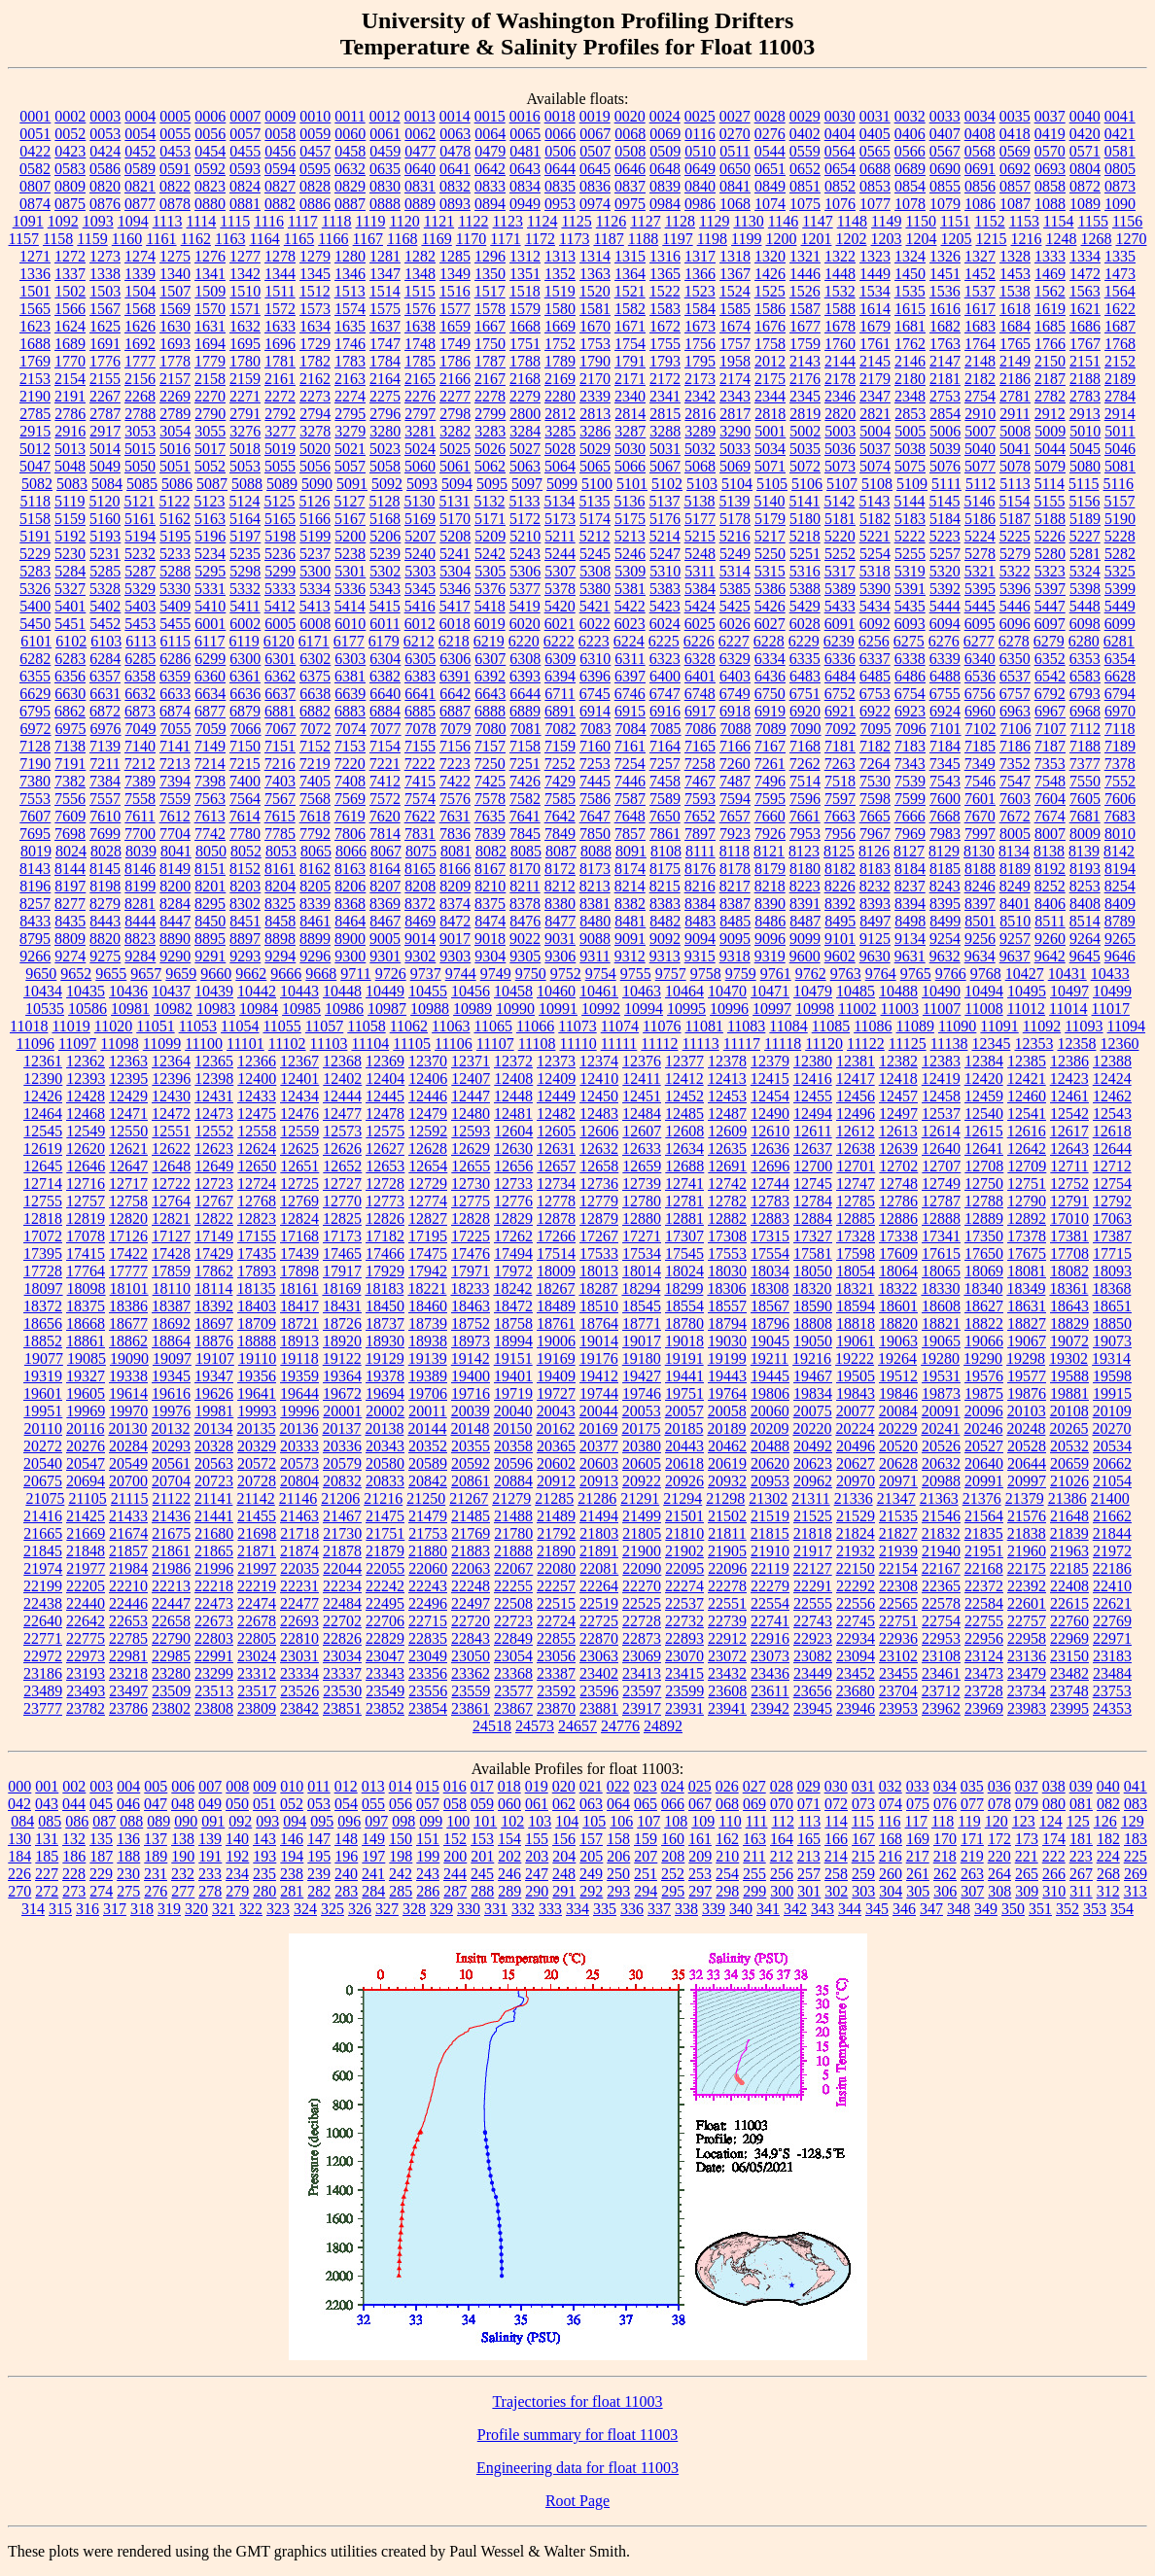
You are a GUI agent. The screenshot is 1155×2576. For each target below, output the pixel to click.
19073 (1112, 1341)
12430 (171, 1096)
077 (972, 1803)
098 (403, 1821)
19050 (812, 1341)
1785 (420, 361)
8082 (491, 851)
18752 (470, 1323)
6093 (910, 623)
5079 (1050, 466)
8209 (455, 886)
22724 (556, 1621)
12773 (385, 1201)
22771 (42, 1638)
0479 (490, 151)
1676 (770, 326)
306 (945, 1891)
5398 (1085, 588)
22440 (85, 1603)
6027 (770, 623)
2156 (140, 378)
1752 (560, 343)
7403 (280, 781)
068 (727, 1803)
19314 (1111, 1358)
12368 (342, 1061)
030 (836, 1786)
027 (754, 1786)
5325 (1120, 571)
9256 (980, 938)
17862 (213, 1271)
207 (645, 1856)
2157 (175, 378)
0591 (175, 168)
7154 (385, 746)
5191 (35, 536)
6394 (560, 676)
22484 (342, 1603)
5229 (35, 553)
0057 (245, 133)
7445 (595, 781)
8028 (106, 851)
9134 (910, 938)
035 (972, 1786)
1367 (735, 273)
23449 (812, 1673)
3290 (735, 431)
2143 (805, 361)
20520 (898, 1446)
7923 (735, 833)
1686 (1085, 326)
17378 (1026, 1236)
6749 (735, 693)
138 (182, 1838)
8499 (945, 921)
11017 (1111, 1008)
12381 (855, 1061)
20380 (641, 1446)
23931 (684, 1708)
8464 (350, 921)
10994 (643, 1008)
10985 (301, 1008)
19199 (727, 1358)
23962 (941, 1708)
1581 (595, 308)
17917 (342, 1271)
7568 (315, 798)
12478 (385, 1113)
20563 (213, 1463)
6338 (910, 658)
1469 (1050, 273)
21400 (1110, 1498)
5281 (1085, 553)
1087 (1015, 203)
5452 (105, 623)
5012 (35, 448)
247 (536, 1873)
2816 (700, 413)
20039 (470, 1411)
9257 (1015, 938)
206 (618, 1856)
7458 (665, 781)
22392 (1026, 1586)
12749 (941, 1183)
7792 (315, 833)
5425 (735, 606)
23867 (513, 1708)
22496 (427, 1603)
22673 (213, 1621)
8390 (770, 903)
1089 (1085, 203)
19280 (940, 1358)
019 (536, 1786)
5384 (700, 588)
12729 (427, 1183)
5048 (70, 466)
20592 (470, 1463)
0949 (525, 203)
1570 (210, 308)
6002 (245, 623)
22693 (299, 1621)
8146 (140, 868)
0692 (1015, 168)
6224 (629, 641)
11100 (204, 1043)
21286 (597, 1498)
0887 (350, 203)
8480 (595, 921)
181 (1081, 1838)
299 (754, 1891)
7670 (980, 816)
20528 (1026, 1446)
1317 (700, 256)
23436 (770, 1673)
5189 (1085, 518)
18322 (897, 1288)
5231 (105, 553)
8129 (944, 851)
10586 (87, 1008)
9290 (175, 956)
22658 (171, 1621)
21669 (85, 1533)
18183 (384, 1288)
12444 (342, 1096)
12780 (641, 1201)
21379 (1024, 1498)
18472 (513, 1306)
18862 (128, 1341)
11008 (983, 1008)
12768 (256, 1201)
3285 (560, 431)
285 (400, 1891)
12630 (513, 1148)
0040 (1085, 116)
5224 (980, 536)
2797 (420, 413)
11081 (704, 1026)
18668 (85, 1323)
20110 (43, 1428)
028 (781, 1786)
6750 (770, 693)
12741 (684, 1183)
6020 (525, 623)
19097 (172, 1358)
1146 (783, 221)
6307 (490, 658)
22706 (385, 1621)
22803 (213, 1638)
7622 (420, 816)
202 (509, 1856)
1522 (665, 291)
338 (686, 1908)
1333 (1050, 256)
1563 (1085, 291)
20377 (598, 1446)
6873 (140, 711)
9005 (385, 938)
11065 (492, 1026)
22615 (1069, 1603)
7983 (945, 833)
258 (836, 1873)
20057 (684, 1411)
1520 (595, 291)
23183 (1112, 1656)
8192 (1050, 868)
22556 (855, 1603)
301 (809, 1891)
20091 (941, 1411)
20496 (855, 1446)
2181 (945, 378)
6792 (1050, 693)
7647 (595, 816)
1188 (643, 238)
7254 (630, 763)
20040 (513, 1411)
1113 (168, 221)
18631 (1026, 1306)
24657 (577, 1726)
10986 (344, 1008)
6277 (979, 641)
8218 (770, 886)
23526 (299, 1691)
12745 (812, 1183)
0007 (245, 116)
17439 (299, 1253)
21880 (427, 1551)
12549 (85, 1131)
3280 (385, 431)
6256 (874, 641)
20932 (727, 1481)
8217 (735, 886)
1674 (735, 326)
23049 (427, 1656)
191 (210, 1856)
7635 (490, 816)
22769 (1112, 1621)
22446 (128, 1603)
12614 (941, 1131)
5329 (140, 588)
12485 (684, 1113)
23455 (898, 1673)
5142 (839, 501)
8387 (735, 903)
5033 (735, 448)
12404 (385, 1078)
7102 (981, 728)
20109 (1112, 1411)
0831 (420, 186)
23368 (513, 1673)
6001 (210, 623)
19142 (470, 1358)
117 (916, 1821)
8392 (840, 903)
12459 (983, 1096)
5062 (490, 466)
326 (359, 1908)
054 (346, 1803)
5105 (772, 483)
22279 (770, 1586)
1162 (196, 238)
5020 (315, 448)
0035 (1015, 116)
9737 (425, 973)
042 (19, 1803)
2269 (175, 396)
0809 (70, 186)
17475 (427, 1253)
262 (945, 1873)
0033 (945, 116)
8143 (35, 868)
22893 (684, 1638)
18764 (598, 1323)
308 (999, 1891)
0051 (35, 133)
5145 (944, 501)
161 (700, 1838)
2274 (350, 396)
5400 (35, 606)
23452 (855, 1673)
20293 (171, 1446)
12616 (1026, 1131)
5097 (526, 483)
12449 (556, 1096)
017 (482, 1786)
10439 (213, 991)
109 (703, 1821)
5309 (630, 571)
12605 (556, 1131)
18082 (1069, 1271)
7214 (210, 763)
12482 (556, 1113)
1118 (337, 221)
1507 (175, 291)
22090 (641, 1568)
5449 (1120, 606)
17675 (1026, 1253)
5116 (1118, 483)
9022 (525, 938)
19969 (85, 1411)
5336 (350, 588)
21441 (213, 1516)
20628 (898, 1463)
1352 (560, 273)
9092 (665, 938)
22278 (727, 1586)
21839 (1069, 1533)
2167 (490, 378)
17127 (171, 1236)
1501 (35, 291)
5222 (910, 536)
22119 (769, 1568)
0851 (805, 186)
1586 (770, 308)
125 (1078, 1821)
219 (972, 1856)
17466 (385, 1253)
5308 (595, 571)
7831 (420, 833)
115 (863, 1821)
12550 (128, 1131)
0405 (875, 133)
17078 (85, 1236)
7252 (560, 763)
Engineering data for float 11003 (577, 2467)
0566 (910, 151)
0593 (245, 168)
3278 (315, 431)
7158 (525, 746)
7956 (840, 833)
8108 (666, 851)
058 (455, 1803)
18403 (256, 1306)
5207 (420, 536)
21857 (128, 1551)
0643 (525, 168)
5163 (210, 518)
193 (264, 1856)
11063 (451, 1026)
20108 (1069, 1411)
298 (727, 1891)
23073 (770, 1656)
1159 (92, 238)
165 (809, 1838)
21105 (87, 1498)
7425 (490, 781)
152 (455, 1838)
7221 (385, 763)
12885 (855, 1218)
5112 (980, 483)
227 (46, 1873)
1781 (280, 361)
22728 (641, 1621)
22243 (427, 1586)
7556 (70, 798)
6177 (349, 641)
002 (74, 1786)
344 (849, 1908)
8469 (420, 921)
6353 (1085, 658)
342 (795, 1908)
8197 (70, 886)
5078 (1015, 466)
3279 (350, 431)
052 (291, 1803)
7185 (980, 746)
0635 (385, 168)
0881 (245, 203)
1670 (595, 326)
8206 (350, 886)
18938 (427, 1341)
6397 (630, 676)
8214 (630, 886)
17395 (42, 1253)
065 (645, 1803)
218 (945, 1856)
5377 (525, 588)
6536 (980, 676)
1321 (805, 256)
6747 (665, 693)
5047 (35, 466)
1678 (840, 326)
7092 (841, 728)
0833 (490, 186)
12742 (727, 1183)
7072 (316, 728)
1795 (700, 361)
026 (727, 1786)
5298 (245, 571)
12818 (42, 1218)
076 (945, 1803)
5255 (910, 553)
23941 (727, 1708)
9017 (455, 938)
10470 (727, 991)
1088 (1050, 203)
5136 (629, 501)
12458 (941, 1096)
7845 (525, 833)
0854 (910, 186)
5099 (562, 483)
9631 (910, 956)
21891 (598, 1551)
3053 (140, 431)
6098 (1085, 623)
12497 (898, 1113)
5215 (700, 536)
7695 (35, 833)
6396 (595, 676)
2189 (1120, 378)
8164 (385, 868)
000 (19, 1786)
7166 (735, 746)
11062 (409, 1026)
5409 (175, 606)
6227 (734, 641)
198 (400, 1856)
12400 (256, 1078)
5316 (805, 571)
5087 (212, 483)
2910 (980, 413)
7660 (770, 816)
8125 (839, 851)
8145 (105, 868)
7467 (700, 781)
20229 (897, 1428)
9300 (350, 956)
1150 (920, 221)
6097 (1050, 623)
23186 (42, 1673)
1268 (1095, 238)
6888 (490, 711)
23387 (556, 1673)
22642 (85, 1621)
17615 (941, 1253)
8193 (1085, 868)
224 (1108, 1856)
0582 (35, 168)
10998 (814, 1008)
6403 (735, 676)
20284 (128, 1446)
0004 (140, 116)
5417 (455, 606)
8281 (140, 903)
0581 (1120, 151)
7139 (105, 746)
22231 (299, 1586)
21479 (427, 1516)
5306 (525, 571)
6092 (875, 623)
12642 (1026, 1148)
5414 (350, 606)
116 (889, 1821)
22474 (256, 1603)
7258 (700, 763)
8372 (420, 903)
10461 (598, 991)
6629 (35, 693)
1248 (1060, 238)
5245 (595, 553)
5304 (455, 571)
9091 (630, 938)
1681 (910, 326)
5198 (280, 536)
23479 (1026, 1673)
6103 (106, 641)
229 (101, 1873)
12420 (983, 1078)
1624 (70, 326)
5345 (420, 588)
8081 (456, 851)
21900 (641, 1551)
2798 (455, 413)
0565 (875, 151)
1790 (595, 361)
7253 (595, 763)
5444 (945, 606)
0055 (175, 133)
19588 (1069, 1376)
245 (482, 1873)
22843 (470, 1638)
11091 (999, 1026)
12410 (598, 1078)
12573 (342, 1131)
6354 (1120, 658)
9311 (594, 956)
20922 (641, 1481)
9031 (560, 938)
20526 (941, 1446)
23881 (598, 1708)
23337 (342, 1673)
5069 (735, 466)
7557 (105, 798)
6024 (665, 623)
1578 (490, 308)
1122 (473, 221)
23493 (85, 1691)
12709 (1026, 1166)
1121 (439, 221)
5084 (106, 483)
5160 (105, 518)
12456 (855, 1096)
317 (114, 1908)
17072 (42, 1236)
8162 (315, 868)
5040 (980, 448)
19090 (129, 1358)
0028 (770, 116)
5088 (246, 483)
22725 (598, 1621)
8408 (1085, 903)
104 (566, 1821)
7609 (70, 816)
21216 (383, 1498)
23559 (470, 1691)
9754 (600, 973)
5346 (455, 588)
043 (46, 1803)
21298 (725, 1498)
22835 (427, 1638)
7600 (945, 798)
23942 (770, 1708)
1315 (630, 256)
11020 (113, 1026)
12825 (342, 1218)
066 (672, 1803)
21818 (812, 1533)
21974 (42, 1568)
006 (182, 1786)
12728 (385, 1183)
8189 (1015, 868)
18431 (342, 1306)
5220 (840, 536)
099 (430, 1821)
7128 (35, 746)
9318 (735, 956)
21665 (42, 1533)
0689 (910, 168)
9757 (670, 973)
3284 (525, 431)
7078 (421, 728)
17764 (85, 1271)
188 (128, 1856)
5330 (175, 588)
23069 (641, 1656)
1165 (299, 238)
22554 (770, 1603)
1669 (560, 326)
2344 (770, 396)
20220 (811, 1428)
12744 (770, 1183)
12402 (342, 1078)
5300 (315, 571)
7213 (175, 763)
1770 (70, 361)
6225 (664, 641)
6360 (210, 676)
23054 (513, 1656)
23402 (598, 1673)
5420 (560, 606)
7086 (701, 728)
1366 (700, 273)
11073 (577, 1026)
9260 (1050, 938)
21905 (727, 1551)
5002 (805, 431)
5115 (1083, 483)
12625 (299, 1148)
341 (768, 1908)
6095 (980, 623)
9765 (915, 973)
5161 (140, 518)
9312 (630, 956)
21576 (1026, 1516)
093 (267, 1821)
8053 (281, 851)
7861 (665, 833)
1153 (1024, 221)
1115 (235, 221)
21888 (513, 1551)
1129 (714, 221)
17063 (1112, 1218)
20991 (983, 1481)
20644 (1026, 1463)
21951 (983, 1551)
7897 (700, 833)
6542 (1050, 676)
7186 (1015, 746)
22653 (128, 1621)
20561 (171, 1463)
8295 (210, 903)
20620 (770, 1463)
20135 (255, 1428)
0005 (175, 116)
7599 (910, 798)
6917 (700, 711)
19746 (641, 1393)
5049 (105, 466)
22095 (684, 1568)
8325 (280, 903)
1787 (490, 361)
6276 (944, 641)
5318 (875, 571)
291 (564, 1891)
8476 (525, 921)
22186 (1112, 1568)
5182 (875, 518)
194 (291, 1856)
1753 (595, 343)
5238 (350, 553)
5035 (805, 448)
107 (648, 1821)
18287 (597, 1288)
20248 (1025, 1428)
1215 (990, 238)
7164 (665, 746)
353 (1094, 1908)
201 (482, 1856)
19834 (812, 1393)
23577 (513, 1691)
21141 (213, 1498)
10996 (729, 1008)
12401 (299, 1078)
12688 (684, 1166)
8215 (665, 886)
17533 (598, 1253)
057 (427, 1803)
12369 (385, 1061)
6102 (71, 641)
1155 (1093, 221)
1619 (1050, 308)
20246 (982, 1428)
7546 (980, 781)
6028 (805, 623)
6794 (1120, 693)
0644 (560, 168)
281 (291, 1891)
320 (196, 1908)
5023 (385, 448)
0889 (420, 203)
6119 (243, 641)
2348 (910, 396)
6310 (595, 658)
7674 (1050, 816)
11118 (782, 1043)
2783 (1085, 396)
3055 (210, 431)
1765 (1015, 343)
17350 (983, 1236)
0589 (140, 168)
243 (427, 1873)
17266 (556, 1236)
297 (700, 1891)
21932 (855, 1551)
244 (455, 1873)
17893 (256, 1271)
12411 (641, 1078)
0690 (945, 168)
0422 (35, 151)
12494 (812, 1113)
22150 (855, 1568)
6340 (980, 658)
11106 (453, 1043)
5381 (630, 588)
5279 (1015, 553)
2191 (70, 396)
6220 (524, 641)
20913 (598, 1481)
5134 (559, 501)
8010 (1120, 833)
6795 (35, 711)
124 (1051, 1821)
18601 (898, 1306)
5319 (910, 571)
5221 (875, 536)
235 (264, 1873)
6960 (980, 711)
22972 (42, 1656)
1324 (910, 256)
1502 (70, 291)
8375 (490, 903)
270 (19, 1891)
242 (400, 1873)
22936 (898, 1638)
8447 (175, 921)
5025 (455, 448)
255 (754, 1873)
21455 (256, 1516)
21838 (1026, 1533)
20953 (770, 1481)
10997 (771, 1008)
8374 (455, 903)
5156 (1084, 501)
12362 (85, 1061)
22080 (556, 1568)
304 (890, 1891)
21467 (342, 1516)
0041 (1120, 116)
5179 (770, 518)
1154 (1058, 221)
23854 (427, 1708)
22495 (385, 1603)
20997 (1026, 1481)
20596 (513, 1463)
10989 (472, 1008)
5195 (175, 536)
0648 (665, 168)
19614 (128, 1393)
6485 (875, 676)
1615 (910, 308)
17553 (727, 1253)
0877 (140, 203)
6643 (490, 693)
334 (577, 1908)
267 (1081, 1873)
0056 (210, 133)
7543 (945, 781)
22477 (299, 1603)
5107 (842, 483)
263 (972, 1873)
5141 (804, 501)
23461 (941, 1673)
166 (836, 1838)
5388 (805, 588)
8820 (105, 938)
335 (604, 1908)
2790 (210, 413)
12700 (812, 1166)
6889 (525, 711)
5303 (420, 571)
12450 (598, 1096)
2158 (210, 378)
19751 (684, 1393)
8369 (385, 903)
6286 (175, 658)
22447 (171, 1603)
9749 (495, 973)
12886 (898, 1218)
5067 (665, 466)
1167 (368, 238)
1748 (420, 343)
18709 (256, 1323)
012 (346, 1786)
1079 (945, 203)
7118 (1119, 728)
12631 (556, 1148)
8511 (1049, 921)
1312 (525, 256)
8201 (210, 886)
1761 (875, 343)
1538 (1015, 291)
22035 (299, 1568)
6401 (700, 676)
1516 (455, 291)
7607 (35, 816)
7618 (315, 816)
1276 (210, 256)
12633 (641, 1148)
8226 (840, 886)
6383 (420, 676)
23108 (941, 1656)
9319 (770, 956)
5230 (70, 553)
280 (264, 1891)
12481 (513, 1113)
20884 (513, 1481)
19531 (941, 1376)
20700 (128, 1481)
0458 (350, 151)
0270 (735, 133)
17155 (256, 1236)
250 (618, 1873)
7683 (1120, 816)
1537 (980, 291)
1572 (280, 308)
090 (185, 1821)
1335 (1120, 256)
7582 (525, 798)
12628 (427, 1148)
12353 (1033, 1043)
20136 (298, 1428)
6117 (209, 641)
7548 (1050, 781)
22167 (941, 1568)
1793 (665, 361)
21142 (255, 1498)
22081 (598, 1568)
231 (155, 1873)
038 (1054, 1786)
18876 (213, 1341)
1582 (630, 308)
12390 (42, 1078)
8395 (945, 903)
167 (863, 1838)
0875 (70, 203)
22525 (641, 1603)
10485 (855, 991)
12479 (427, 1113)
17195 (427, 1236)
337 (659, 1908)
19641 (256, 1393)
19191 (684, 1358)
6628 (1120, 676)
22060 (427, 1568)
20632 (941, 1463)
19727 (556, 1393)
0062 (420, 133)
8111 (700, 851)
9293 (245, 956)
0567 (945, 151)
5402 (105, 606)
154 (509, 1838)
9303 (455, 956)
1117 (303, 221)
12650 (256, 1166)
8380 (560, 903)
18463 (470, 1306)
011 (318, 1786)
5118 (35, 501)
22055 (385, 1568)
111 (757, 1821)
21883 (470, 1551)
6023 (630, 623)
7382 (70, 781)
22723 (513, 1621)
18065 (941, 1271)
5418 (490, 606)
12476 (299, 1113)
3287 (630, 431)
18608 (941, 1306)
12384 (983, 1061)
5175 (630, 518)
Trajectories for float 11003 (577, 2401)
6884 (385, 711)
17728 (42, 1271)
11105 (412, 1043)
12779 (598, 1201)
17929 (385, 1271)
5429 (805, 606)
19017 (641, 1341)
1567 (105, 308)
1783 (350, 361)
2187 (1050, 378)
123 (1023, 1821)
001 (46, 1786)
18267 (555, 1288)
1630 (175, 326)
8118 (734, 851)
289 (509, 1891)
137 (155, 1838)
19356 (256, 1376)
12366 (256, 1061)
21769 (470, 1533)
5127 (349, 501)
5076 (945, 466)
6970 (1120, 711)
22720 (470, 1621)
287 (455, 1891)
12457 (898, 1096)
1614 (875, 308)
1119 (371, 221)
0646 (630, 168)
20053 (641, 1411)
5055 (280, 466)
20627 (855, 1463)
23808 (213, 1708)
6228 (769, 641)
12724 (256, 1183)
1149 (886, 221)
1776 (105, 361)
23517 (256, 1691)
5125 (279, 501)
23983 (1026, 1708)
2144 (840, 361)
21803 (598, 1533)
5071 (770, 466)
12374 (598, 1061)
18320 (811, 1288)
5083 (72, 483)
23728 (983, 1691)
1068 (735, 203)
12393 (85, 1078)
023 (645, 1786)
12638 (855, 1148)
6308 (525, 658)
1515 (420, 291)
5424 (700, 606)
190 (182, 1856)
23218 (128, 1673)
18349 (1025, 1288)
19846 (898, 1393)
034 (945, 1786)
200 (455, 1856)
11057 (324, 1026)
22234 (342, 1586)
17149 (213, 1236)
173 (1026, 1838)
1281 (385, 256)
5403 (140, 606)
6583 (1085, 676)
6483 (805, 676)
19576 (983, 1376)
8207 (385, 886)
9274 (70, 956)
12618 (1112, 1131)
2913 (1085, 413)
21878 (342, 1551)
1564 (1120, 291)
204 (564, 1856)
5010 (1085, 431)
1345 (315, 273)
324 (305, 1908)
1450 (910, 273)
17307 (684, 1236)
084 (22, 1821)
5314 (735, 571)
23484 (1112, 1673)
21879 (385, 1551)
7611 (139, 816)
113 (809, 1821)
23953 (898, 1708)
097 (376, 1821)
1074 (770, 203)
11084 (788, 1026)
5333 (280, 588)
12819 (85, 1218)
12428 (85, 1096)
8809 (70, 938)
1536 (945, 291)
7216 (280, 763)
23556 (427, 1691)
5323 (1050, 571)
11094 (1126, 1026)
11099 (162, 1043)
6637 (280, 693)
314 (33, 1908)
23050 (470, 1656)
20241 (940, 1428)
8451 (245, 921)
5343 (385, 588)
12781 (684, 1201)
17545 (684, 1253)
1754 (630, 343)
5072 (805, 466)
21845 (42, 1551)
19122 (342, 1358)
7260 (735, 763)
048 (182, 1803)
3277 (280, 431)
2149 (1015, 361)
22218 (213, 1586)
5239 (385, 553)
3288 (665, 431)
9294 (280, 956)
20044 (598, 1411)
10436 (128, 991)
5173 (560, 518)
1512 (315, 291)
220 (999, 1856)
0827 (280, 186)
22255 (513, 1586)
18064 (898, 1271)
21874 (299, 1551)
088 (131, 1821)
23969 (983, 1708)
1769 (35, 361)
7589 (665, 798)
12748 (898, 1183)
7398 (210, 781)
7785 (280, 833)
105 (594, 1821)
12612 (855, 1131)
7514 (805, 781)
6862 (70, 711)
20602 (556, 1463)
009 (264, 1786)
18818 (855, 1323)
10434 (42, 991)
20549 (128, 1463)
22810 (299, 1638)
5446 (1015, 606)
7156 (455, 746)
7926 (770, 833)
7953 (805, 833)
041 (1135, 1786)
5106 (806, 483)
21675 (171, 1533)
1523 (700, 291)
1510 (245, 291)
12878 (556, 1218)
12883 (770, 1218)
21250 (425, 1498)
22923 (812, 1638)
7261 (770, 763)
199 (427, 1856)
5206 (385, 536)
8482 (665, 921)
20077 (855, 1411)
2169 (560, 378)
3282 (455, 431)
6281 (1119, 641)
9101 (840, 938)
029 (809, 1786)
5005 (910, 431)
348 (958, 1908)
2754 (980, 396)
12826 (385, 1218)
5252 (840, 553)
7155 (420, 746)
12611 (812, 1131)
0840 (700, 186)
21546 (941, 1516)
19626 (213, 1393)
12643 (1069, 1148)
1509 (210, 291)
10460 (556, 991)
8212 (560, 886)
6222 (559, 641)
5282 (1120, 553)
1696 (280, 343)
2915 (35, 431)
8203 (245, 886)
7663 (840, 816)
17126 (128, 1236)
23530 (342, 1691)
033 (917, 1786)
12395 (128, 1078)
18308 (769, 1288)
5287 (140, 571)
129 (1132, 1821)
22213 (171, 1586)
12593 (470, 1131)
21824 (855, 1533)
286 (427, 1891)
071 (809, 1803)
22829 (385, 1638)
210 (727, 1856)
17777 (128, 1271)
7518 (840, 781)
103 (539, 1821)
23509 (171, 1691)
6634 (210, 693)
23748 (1069, 1691)
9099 (805, 938)
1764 (980, 343)
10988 (429, 1008)
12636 (770, 1148)
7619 (350, 816)
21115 (130, 1498)
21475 (385, 1516)
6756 (980, 693)
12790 (1026, 1201)
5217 (770, 536)
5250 (770, 553)
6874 (175, 711)
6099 (1120, 623)
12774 (427, 1201)
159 (645, 1838)
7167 (770, 746)
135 (101, 1838)
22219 (256, 1586)
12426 (42, 1096)
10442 (256, 991)
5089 (282, 483)
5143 (874, 501)
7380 (35, 781)
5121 (139, 501)
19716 (470, 1393)
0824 (245, 186)
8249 (1015, 886)
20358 (513, 1446)
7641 (525, 816)
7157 (490, 746)
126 (1105, 1821)
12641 (983, 1148)
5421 (595, 606)
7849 (560, 833)
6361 (245, 676)
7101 (946, 728)
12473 (213, 1113)
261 (917, 1873)
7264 (875, 763)
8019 (36, 851)
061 (536, 1803)
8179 (770, 868)
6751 (805, 693)
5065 (595, 466)
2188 (1085, 378)
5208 (455, 536)
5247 (665, 553)
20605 (641, 1463)
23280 (171, 1673)
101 (485, 1821)
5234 (210, 553)
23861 (470, 1708)
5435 (910, 606)
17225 (470, 1236)
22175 (1026, 1568)
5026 (490, 448)
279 (237, 1891)
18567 (770, 1306)
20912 (556, 1481)
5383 (665, 588)
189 (155, 1856)
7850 (595, 833)
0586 (105, 168)
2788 (140, 413)
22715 (427, 1621)
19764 (727, 1393)
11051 (155, 1026)
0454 (210, 151)
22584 (983, 1603)
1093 (98, 221)
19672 (342, 1393)
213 (809, 1856)
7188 (1085, 746)
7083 (596, 728)
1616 (945, 308)
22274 (684, 1586)
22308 (898, 1586)
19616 (171, 1393)
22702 (342, 1621)
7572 (385, 798)
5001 (770, 431)
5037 (875, 448)
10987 (387, 1008)
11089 (915, 1026)
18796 (770, 1323)
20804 (299, 1481)
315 (60, 1908)
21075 (44, 1498)
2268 (140, 396)
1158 (58, 238)
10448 (342, 991)
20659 (1069, 1463)
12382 (898, 1061)
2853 (910, 413)
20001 (342, 1411)
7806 (350, 833)
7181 (840, 746)
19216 (811, 1358)
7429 (560, 781)
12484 (641, 1113)
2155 (105, 378)
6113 (140, 641)
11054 (240, 1026)
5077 (980, 466)
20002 (385, 1411)
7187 (1050, 746)
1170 (471, 238)
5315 (770, 571)
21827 (898, 1533)
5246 (630, 553)
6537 (1015, 676)
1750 (490, 343)
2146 (910, 361)
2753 (945, 396)
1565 (35, 308)
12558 (256, 1131)
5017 (210, 448)
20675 (42, 1481)
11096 (35, 1043)
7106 (1016, 728)
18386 (128, 1306)
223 (1081, 1856)
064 (618, 1803)
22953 (941, 1638)
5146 (979, 501)
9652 (75, 973)
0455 (245, 151)
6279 (1049, 641)
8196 (35, 886)
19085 (86, 1358)
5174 (595, 518)
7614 (245, 816)
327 (387, 1908)
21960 (1026, 1551)
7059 (211, 728)
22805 (256, 1638)
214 (836, 1856)
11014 (1068, 1008)
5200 (350, 536)
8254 (1120, 886)
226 (19, 1873)
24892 (663, 1726)
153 (482, 1838)
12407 (470, 1078)
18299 (683, 1288)
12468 (85, 1113)
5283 (35, 571)
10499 (1112, 991)
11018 (29, 1026)
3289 (700, 431)
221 (1026, 1856)
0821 (140, 186)
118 (942, 1821)
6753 (875, 693)
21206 (340, 1498)
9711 (355, 973)
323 (278, 1908)
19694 (385, 1393)
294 (645, 1891)
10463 (641, 991)
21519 (770, 1516)
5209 (490, 536)
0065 (525, 133)
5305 (490, 571)
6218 (454, 641)
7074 (351, 728)
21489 (556, 1516)
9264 (1085, 938)
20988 (941, 1481)
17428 (171, 1253)
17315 (770, 1236)
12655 (470, 1166)
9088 (595, 938)
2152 (1120, 361)
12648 (171, 1166)
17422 (128, 1253)
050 (237, 1803)
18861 (85, 1341)
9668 (320, 973)
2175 (770, 378)
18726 (342, 1323)
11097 (77, 1043)
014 (400, 1786)
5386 (770, 588)
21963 (1069, 1551)
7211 (104, 763)
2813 (595, 413)
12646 (85, 1166)
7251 (525, 763)
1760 (840, 343)
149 (373, 1838)
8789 (1120, 921)
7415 (420, 781)
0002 (70, 116)
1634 (315, 326)
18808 (812, 1323)
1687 (1120, 326)
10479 (812, 991)
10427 (1024, 973)
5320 (945, 571)
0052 (70, 133)
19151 (513, 1358)
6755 (945, 693)
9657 (145, 973)
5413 (315, 606)
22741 (770, 1621)
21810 (684, 1533)
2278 (490, 396)
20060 (770, 1411)
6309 (560, 658)
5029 (595, 448)
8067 (386, 851)
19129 (385, 1358)
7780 (245, 833)
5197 (245, 536)
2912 (1050, 413)
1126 (611, 221)
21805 (641, 1533)
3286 (595, 431)
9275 (105, 956)
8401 (1015, 903)
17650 (983, 1253)
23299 (213, 1673)
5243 (525, 553)
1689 (70, 343)
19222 (854, 1358)
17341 (941, 1236)
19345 (171, 1376)
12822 (213, 1218)
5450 (35, 623)
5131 (454, 501)
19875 (983, 1393)
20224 (854, 1428)
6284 (105, 658)
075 (917, 1803)
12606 (598, 1131)
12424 (1112, 1078)
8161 (280, 868)
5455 (175, 623)
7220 (350, 763)
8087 (561, 851)
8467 (385, 921)
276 (155, 1891)
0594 (280, 168)
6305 (420, 658)
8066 (351, 851)
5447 (1050, 606)
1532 (840, 291)
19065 (941, 1341)
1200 (780, 238)
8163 (350, 868)
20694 (85, 1481)
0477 (420, 151)
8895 (210, 938)
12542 (1069, 1113)
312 (1108, 1891)
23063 (598, 1656)
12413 (727, 1078)
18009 (556, 1271)
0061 (385, 133)
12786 (898, 1201)
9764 (880, 973)
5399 (1120, 588)
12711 (1069, 1166)
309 (1026, 1891)
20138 (384, 1428)
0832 (455, 186)
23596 (598, 1691)
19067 (1026, 1341)
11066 (535, 1026)
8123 (804, 851)
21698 (256, 1533)
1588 (840, 308)
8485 (735, 921)
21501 (684, 1516)
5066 (630, 466)
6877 (210, 711)
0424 (105, 151)
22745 (855, 1621)
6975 (71, 728)
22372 (983, 1586)
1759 (805, 343)
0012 (385, 116)
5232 (140, 553)
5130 (419, 501)
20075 (812, 1411)
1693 (175, 343)
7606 (1120, 798)
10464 (684, 991)
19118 (299, 1358)
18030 (727, 1271)
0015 (490, 116)
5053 (245, 466)
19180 (641, 1358)
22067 (513, 1568)
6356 (70, 676)
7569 (350, 798)
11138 (949, 1043)
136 (128, 1838)
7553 (35, 798)
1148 (852, 221)
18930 (385, 1341)
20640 (983, 1463)
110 (729, 1821)
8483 (700, 921)
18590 (812, 1306)
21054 (1112, 1481)
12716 (85, 1183)
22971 (1112, 1638)
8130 (979, 851)
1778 (175, 361)
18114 (213, 1288)
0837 (630, 186)
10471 (770, 991)
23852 (385, 1708)
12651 (299, 1166)
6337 (875, 658)
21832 (941, 1533)
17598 (855, 1253)
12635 (727, 1148)
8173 (595, 868)
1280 (350, 256)
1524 (735, 291)
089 (158, 1821)
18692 (171, 1323)
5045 (1085, 448)
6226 (699, 641)
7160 (595, 746)
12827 (427, 1218)
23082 (812, 1656)
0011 (349, 116)
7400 (245, 781)
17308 (727, 1236)
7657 (735, 816)
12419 (941, 1078)
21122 (172, 1498)
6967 (1050, 711)
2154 (70, 378)
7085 (666, 728)
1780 (245, 361)
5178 (735, 518)
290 (536, 1891)
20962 (812, 1481)
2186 (1015, 378)
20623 (812, 1463)
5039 (945, 448)
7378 (1120, 763)
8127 (909, 851)
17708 (1069, 1253)
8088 (596, 851)
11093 (1083, 1026)
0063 (455, 133)
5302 (385, 571)
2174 (735, 378)
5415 (385, 606)
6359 (175, 676)
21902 (684, 1551)
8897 (245, 938)
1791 (630, 361)
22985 (171, 1656)
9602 (840, 956)
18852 (42, 1341)
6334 (770, 658)
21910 (770, 1551)
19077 (43, 1358)
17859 (171, 1271)
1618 (1015, 308)
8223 (805, 886)
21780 (513, 1533)
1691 (105, 343)
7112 (1085, 728)
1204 (920, 238)
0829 (350, 186)
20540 (42, 1463)
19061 (855, 1341)
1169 (436, 238)
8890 (175, 938)
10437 (171, 991)
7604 (1050, 798)
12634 (684, 1148)
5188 (1050, 518)
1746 (350, 343)
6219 (489, 641)
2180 (910, 378)
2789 (175, 413)
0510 (700, 151)
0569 (1015, 151)
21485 (470, 1516)
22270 (641, 1586)
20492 (812, 1446)
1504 (140, 291)
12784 (812, 1201)
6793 (1085, 693)
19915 (1112, 1393)
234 (237, 1873)
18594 (855, 1306)
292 (591, 1891)
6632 (140, 693)
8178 (735, 868)
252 (672, 1873)
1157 (24, 238)
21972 (1112, 1551)
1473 (1120, 273)
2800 (525, 413)
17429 (213, 1253)
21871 (256, 1551)
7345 (945, 763)
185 (46, 1856)
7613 (210, 816)
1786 (455, 361)
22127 (812, 1568)
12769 (299, 1201)
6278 (1014, 641)
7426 (525, 781)
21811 (727, 1533)
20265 (1068, 1428)
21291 (639, 1498)
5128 (384, 501)
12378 (727, 1061)
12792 (1112, 1201)
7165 (700, 746)
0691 (980, 168)
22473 (213, 1603)
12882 (727, 1218)
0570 (1050, 151)
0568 (980, 151)
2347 (875, 396)
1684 (1015, 326)
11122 (866, 1043)
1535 (910, 291)
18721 (299, 1323)
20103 (1026, 1411)
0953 (560, 203)
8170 (525, 868)
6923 (910, 711)
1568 (140, 308)
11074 (620, 1026)
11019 (70, 1026)
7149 (210, 746)
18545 (641, 1306)
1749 (455, 343)
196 (346, 1856)
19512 (898, 1376)
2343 (735, 396)
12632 (598, 1148)
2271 (245, 396)
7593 (700, 798)
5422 (630, 606)
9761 (775, 973)
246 (509, 1873)
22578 (941, 1603)
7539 (910, 781)
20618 (684, 1463)
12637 (812, 1148)
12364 (171, 1061)
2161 (280, 378)
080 (1054, 1803)
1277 (245, 256)
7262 (805, 763)
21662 (1112, 1516)
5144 (909, 501)
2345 (805, 396)
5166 (315, 518)
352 (1067, 1908)
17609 (898, 1253)
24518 (491, 1726)
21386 (1067, 1498)
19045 (770, 1341)
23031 (299, 1656)
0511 (734, 151)
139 (210, 1838)
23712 (941, 1691)
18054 (855, 1271)
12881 (684, 1218)
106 (621, 1821)
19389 (427, 1376)
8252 (1050, 886)
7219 (315, 763)
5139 (734, 501)
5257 (945, 553)
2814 (630, 413)
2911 (1014, 413)
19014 (598, 1341)
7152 (315, 746)
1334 (1085, 256)
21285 (554, 1498)
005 (155, 1786)
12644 (1112, 1148)
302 (836, 1891)
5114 (1049, 483)
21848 (85, 1551)
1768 (1120, 343)
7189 (1120, 746)
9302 (420, 956)
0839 (665, 186)
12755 (42, 1201)
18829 (1069, 1323)
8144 (70, 868)
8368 (350, 903)
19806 (770, 1393)
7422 (455, 781)
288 (482, 1891)
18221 (426, 1288)
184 (19, 1856)
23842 (299, 1708)
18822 (983, 1323)
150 (400, 1838)
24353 (1112, 1708)
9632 (945, 956)
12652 (342, 1166)
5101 (632, 483)
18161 (298, 1288)
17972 (513, 1271)
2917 (105, 431)
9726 (390, 973)
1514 (385, 291)
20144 (426, 1428)
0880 (210, 203)
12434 (299, 1096)
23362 (470, 1673)
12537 (941, 1113)
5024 (420, 448)
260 (890, 1873)
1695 (245, 343)
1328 (1015, 256)
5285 (105, 571)
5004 (875, 431)
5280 (1050, 553)
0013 (420, 116)
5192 (70, 536)
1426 (770, 273)
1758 (770, 343)
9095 (735, 938)
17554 (770, 1253)
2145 (875, 361)
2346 (840, 396)
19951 (42, 1411)
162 (727, 1838)
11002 (857, 1008)
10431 (1067, 973)
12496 (855, 1113)
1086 (980, 203)
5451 (70, 623)
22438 (42, 1603)
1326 (945, 256)
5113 (1014, 483)
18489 (556, 1306)
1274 (140, 256)
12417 (855, 1078)
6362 (280, 676)
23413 (641, 1673)
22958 (1026, 1638)
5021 (350, 448)
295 (672, 1891)
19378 (385, 1376)
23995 (1069, 1708)
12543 (1112, 1113)
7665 (875, 816)
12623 (213, 1148)
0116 (699, 133)
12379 (770, 1061)
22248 (470, 1586)
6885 (420, 711)
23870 (556, 1708)
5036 (840, 448)
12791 (1069, 1201)
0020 (630, 116)
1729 (315, 343)
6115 (175, 641)
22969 (1069, 1638)
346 (904, 1908)
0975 (630, 203)
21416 (42, 1516)
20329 (256, 1446)
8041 (176, 851)
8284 (175, 903)
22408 (1069, 1586)
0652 (805, 168)
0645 (595, 168)
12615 (983, 1131)
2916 (70, 431)
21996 (213, 1568)
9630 (875, 956)
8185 (945, 868)
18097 (43, 1288)
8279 (105, 903)
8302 (245, 903)
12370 (427, 1061)
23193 (85, 1673)
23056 (556, 1656)
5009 (1050, 431)
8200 (175, 886)
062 (564, 1803)
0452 (140, 151)
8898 (280, 938)
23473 (983, 1673)
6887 (455, 711)
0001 (35, 116)
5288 (175, 571)
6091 (840, 623)
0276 (770, 133)
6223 (594, 641)
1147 (817, 221)
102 (512, 1821)
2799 (490, 413)
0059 (315, 133)
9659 (180, 973)
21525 (812, 1516)
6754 (910, 693)
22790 (171, 1638)
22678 (256, 1621)
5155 (1049, 501)
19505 (855, 1376)
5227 (1085, 536)
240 (346, 1873)
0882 (280, 203)
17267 (598, 1236)
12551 (171, 1131)
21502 (727, 1516)
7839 (490, 833)
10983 (215, 1008)
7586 (595, 798)
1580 (560, 308)
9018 (490, 938)
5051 (175, 466)
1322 (840, 256)
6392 (490, 676)
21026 (1069, 1481)
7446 (630, 781)
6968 (1085, 711)
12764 (171, 1201)
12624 (256, 1148)
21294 (682, 1498)
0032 (910, 116)
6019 (490, 623)
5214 (665, 536)
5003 (840, 431)
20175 (640, 1428)
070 (781, 1803)
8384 (700, 903)
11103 (329, 1043)
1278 (280, 256)
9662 (250, 973)
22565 (898, 1603)
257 (809, 1873)
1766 (1050, 343)
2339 (595, 396)
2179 (875, 378)
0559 (805, 151)
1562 (1050, 291)
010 (291, 1786)
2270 (210, 396)
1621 (1085, 308)
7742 (210, 833)
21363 (939, 1498)
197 (373, 1856)
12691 (727, 1166)
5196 (210, 536)
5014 (105, 448)
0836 (595, 186)
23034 (342, 1656)
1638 (420, 326)
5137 (664, 501)
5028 (560, 448)
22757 (1026, 1621)
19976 (171, 1411)
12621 (128, 1148)
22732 (684, 1621)
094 (294, 1821)
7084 (631, 728)
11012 (1026, 1008)
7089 (771, 728)
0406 (910, 133)
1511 (279, 291)
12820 (128, 1218)
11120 (824, 1043)
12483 (598, 1113)
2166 (455, 378)
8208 (420, 886)
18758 (513, 1323)
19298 (1025, 1358)
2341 (665, 396)
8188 (980, 868)
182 (1108, 1838)
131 (46, 1838)
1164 (264, 238)
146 (291, 1838)
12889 (983, 1218)
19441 (684, 1376)
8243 (945, 886)
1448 (840, 273)
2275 (385, 396)
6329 (735, 658)
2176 (805, 378)
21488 (513, 1516)
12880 (641, 1218)
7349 (980, 763)
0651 (770, 168)
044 (74, 1803)
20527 (983, 1446)
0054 (140, 133)
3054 (175, 431)
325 (332, 1908)
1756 (700, 343)
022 (618, 1786)
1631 (210, 326)
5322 (1015, 571)
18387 (171, 1306)
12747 (855, 1183)
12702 (898, 1166)
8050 (211, 851)
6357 (105, 676)
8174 (630, 868)
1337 (70, 273)
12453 (727, 1096)
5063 (525, 466)
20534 (1112, 1446)
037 (1026, 1786)
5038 (910, 448)
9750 (530, 973)
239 (319, 1873)
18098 (86, 1288)
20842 (427, 1481)
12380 (812, 1061)
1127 (645, 221)
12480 (470, 1113)
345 (877, 1908)
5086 (176, 483)
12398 (213, 1078)
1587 (805, 308)
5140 (769, 501)
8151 (210, 868)
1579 (525, 308)
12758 (128, 1201)
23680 (855, 1691)
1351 (525, 273)
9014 (420, 938)
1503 (105, 291)
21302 (768, 1498)
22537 (684, 1603)
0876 (105, 203)
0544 (770, 151)
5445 (980, 606)
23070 (684, 1656)
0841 (735, 186)
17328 (855, 1236)
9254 (945, 938)
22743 (812, 1621)
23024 (256, 1656)
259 (863, 1873)
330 (468, 1908)
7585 (560, 798)
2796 (385, 413)
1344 (280, 273)
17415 (85, 1253)
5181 (840, 518)
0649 (700, 168)
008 (237, 1786)
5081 (1120, 466)
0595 (315, 168)
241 (373, 1873)
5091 (352, 483)
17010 (1069, 1218)
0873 (1120, 186)
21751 (385, 1533)
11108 (537, 1043)
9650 (40, 973)
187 (101, 1856)
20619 (727, 1463)
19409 (556, 1376)
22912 (727, 1638)
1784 (385, 361)
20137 (341, 1428)
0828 (315, 186)
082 (1108, 1803)
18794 (727, 1323)
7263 (840, 763)
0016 (525, 116)
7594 (735, 798)
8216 (700, 886)
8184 (910, 868)
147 (319, 1838)
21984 (128, 1568)
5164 (245, 518)
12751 (1026, 1183)
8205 (315, 886)
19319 (42, 1376)
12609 (727, 1131)
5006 (945, 431)
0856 (980, 186)
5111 (946, 483)
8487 (805, 921)
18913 (299, 1341)
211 (754, 1856)
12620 (85, 1148)
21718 (299, 1533)
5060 (420, 466)
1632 (245, 326)
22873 (641, 1638)
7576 (455, 798)
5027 (525, 448)
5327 (70, 588)
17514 (556, 1253)
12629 (470, 1148)
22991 (213, 1656)
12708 (983, 1166)
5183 (910, 518)
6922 (875, 711)
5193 (105, 536)
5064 (560, 466)
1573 (315, 308)
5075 (910, 466)
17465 (342, 1253)
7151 (280, 746)
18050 (812, 1271)
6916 (665, 711)
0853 (875, 186)
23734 (1026, 1691)
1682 (945, 326)
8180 (805, 868)
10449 (385, 991)
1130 (748, 221)
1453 (1015, 273)
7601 (980, 798)
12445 (385, 1096)
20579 (342, 1463)
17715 (1112, 1253)
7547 (1015, 781)
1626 (140, 326)
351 (1040, 1908)
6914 (595, 711)
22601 (1026, 1603)
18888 (256, 1341)
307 (972, 1891)
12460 (1026, 1096)
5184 (945, 518)
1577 (455, 308)
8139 (1084, 851)
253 (700, 1873)
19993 (256, 1411)
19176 (598, 1358)
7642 (560, 816)
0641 (455, 168)
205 (591, 1856)
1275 (175, 256)
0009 (280, 116)
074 (890, 1803)
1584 (700, 308)
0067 (595, 133)
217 (917, 1856)
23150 (1069, 1656)
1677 (805, 326)
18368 (1111, 1288)
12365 (213, 1061)
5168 (385, 518)
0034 (980, 116)
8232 (875, 886)
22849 (513, 1638)
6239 (839, 641)
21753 (427, 1533)
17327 (812, 1236)
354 (1122, 1908)
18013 (598, 1271)
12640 (941, 1148)
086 (76, 1821)
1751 (525, 343)
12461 (1069, 1096)
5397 (1050, 588)
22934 (855, 1638)
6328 (700, 658)
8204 (280, 886)
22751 (898, 1621)
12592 (427, 1131)
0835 (560, 186)
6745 (595, 693)
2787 (105, 413)
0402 (805, 133)
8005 (1015, 833)
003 (101, 1786)
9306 (560, 956)
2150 (1050, 361)
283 (346, 1891)
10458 (513, 991)
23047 (385, 1656)
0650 (735, 168)
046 (128, 1803)
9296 (315, 956)
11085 (831, 1026)
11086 (873, 1026)
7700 (140, 833)
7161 (630, 746)
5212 (595, 536)
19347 (213, 1376)
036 (999, 1786)
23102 (898, 1656)
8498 (910, 921)
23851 (342, 1708)
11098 (119, 1043)
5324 (1085, 571)
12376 (641, 1061)
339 (713, 1908)
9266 (35, 956)
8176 (700, 868)
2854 (945, 413)
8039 (141, 851)
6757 (1015, 693)
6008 (315, 623)
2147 (945, 361)
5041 (1015, 448)
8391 (805, 903)
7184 (945, 746)
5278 (980, 553)
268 (1108, 1873)
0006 (210, 116)
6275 (909, 641)
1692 (140, 343)
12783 (770, 1201)
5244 (560, 553)
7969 (910, 833)
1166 (333, 238)
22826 (342, 1638)
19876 (1026, 1393)
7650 (665, 816)
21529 (855, 1516)
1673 (700, 326)
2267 (105, 396)
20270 (1111, 1428)
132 (74, 1838)
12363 (128, 1061)
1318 (735, 256)
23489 (42, 1691)
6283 (70, 658)
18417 (299, 1306)
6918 (735, 711)
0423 (70, 151)
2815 (665, 413)
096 (349, 1821)
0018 (560, 116)
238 (291, 1873)
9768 (985, 973)
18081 (1026, 1271)
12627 (385, 1148)
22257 (556, 1586)
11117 (741, 1043)
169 (917, 1838)
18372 (42, 1306)
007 (210, 1786)
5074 (875, 466)
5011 (1119, 431)
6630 (70, 693)
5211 (559, 536)
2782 (1050, 396)
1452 (980, 273)
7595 (770, 798)
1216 (1025, 238)
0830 (385, 186)
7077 (386, 728)
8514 (1085, 921)
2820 (840, 413)
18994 (513, 1341)
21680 (213, 1533)
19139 (427, 1358)
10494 (983, 991)
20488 (770, 1446)
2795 (350, 413)
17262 (513, 1236)
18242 (512, 1288)
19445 (770, 1376)
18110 (172, 1288)
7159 (560, 746)
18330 (940, 1288)
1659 (455, 326)
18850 (1112, 1323)
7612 (175, 816)
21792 (556, 1533)
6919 (770, 711)
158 (618, 1838)
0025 (700, 116)
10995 (686, 1008)
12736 (598, 1183)
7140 (140, 746)
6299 (210, 658)
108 (675, 1821)
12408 (513, 1078)
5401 (70, 606)
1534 (875, 291)
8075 (421, 851)
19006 (556, 1341)
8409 (1120, 903)
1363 (595, 273)
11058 (366, 1026)
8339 (315, 903)
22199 (42, 1586)
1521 (630, 291)
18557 (727, 1306)
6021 (560, 623)
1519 (560, 291)
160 (672, 1838)
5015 (140, 448)
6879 (245, 711)
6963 (1015, 711)
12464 (42, 1113)
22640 (42, 1621)
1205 (955, 238)
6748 (700, 693)
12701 (855, 1166)
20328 (213, 1446)
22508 (513, 1603)
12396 (171, 1078)
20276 (85, 1446)
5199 (315, 536)
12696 (770, 1166)
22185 (1069, 1568)
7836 (455, 833)
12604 (513, 1131)
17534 (641, 1253)
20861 (470, 1481)
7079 (456, 728)
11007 (942, 1008)
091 (213, 1821)
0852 (840, 186)
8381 (595, 903)
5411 (244, 606)
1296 (490, 256)
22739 (727, 1621)
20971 (898, 1481)
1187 (608, 238)
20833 (385, 1481)
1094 (133, 221)
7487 (735, 781)
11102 (287, 1043)
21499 (641, 1516)
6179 (384, 641)
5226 (1050, 536)
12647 (128, 1166)
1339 (140, 273)
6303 (350, 658)
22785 (128, 1638)
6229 (804, 641)
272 (46, 1891)
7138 (70, 746)
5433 (840, 606)
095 (321, 1821)
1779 (210, 361)
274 (101, 1891)
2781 (1015, 396)
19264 (897, 1358)
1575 (385, 308)
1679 (875, 326)
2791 (245, 413)
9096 (770, 938)
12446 (427, 1096)
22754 (941, 1621)
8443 (105, 921)
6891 (560, 711)
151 (427, 1838)
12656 (513, 1166)
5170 (455, 518)
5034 (770, 448)
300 (781, 1891)
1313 (560, 256)
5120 (104, 501)
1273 (105, 256)
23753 (1112, 1691)
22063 (470, 1568)
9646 (1120, 956)
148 (346, 1838)
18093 (1112, 1271)
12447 (470, 1096)
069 (754, 1803)
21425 (85, 1516)
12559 (299, 1131)
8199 (140, 886)
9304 (490, 956)
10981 (130, 1008)
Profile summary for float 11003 (577, 2434)
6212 (419, 641)
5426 (770, 606)
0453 (175, 151)
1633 (280, 326)
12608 (684, 1131)
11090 (957, 1026)
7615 (280, 816)
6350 (1015, 658)
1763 (945, 343)
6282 (35, 658)
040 (1108, 1786)
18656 (42, 1323)
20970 (855, 1481)
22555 (812, 1603)
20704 (171, 1481)
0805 (1120, 168)
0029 (805, 116)
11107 (495, 1043)
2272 (280, 396)
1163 (230, 238)
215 (863, 1856)
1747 (385, 343)
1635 (350, 326)
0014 (455, 116)
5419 (525, 606)
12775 (470, 1201)
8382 (630, 903)
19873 (941, 1393)
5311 (699, 571)
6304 (385, 658)
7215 (245, 763)
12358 (1076, 1043)
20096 (983, 1411)
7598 (875, 798)
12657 (556, 1166)
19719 (513, 1393)
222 (1054, 1856)
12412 (684, 1078)
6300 (245, 658)
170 (945, 1838)
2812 (560, 413)
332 (523, 1908)
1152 (989, 221)
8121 (769, 851)
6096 (1015, 623)
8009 (1085, 833)
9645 (1085, 956)
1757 (735, 343)
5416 (420, 606)
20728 (256, 1481)
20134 (212, 1428)
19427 (641, 1376)
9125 (875, 938)
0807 (35, 186)
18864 (171, 1341)
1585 (735, 308)
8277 (70, 903)
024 (672, 1786)
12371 (470, 1061)
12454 (770, 1096)
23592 (556, 1691)
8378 (525, 903)
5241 (455, 553)
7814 (385, 833)
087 (104, 1821)
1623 (35, 326)
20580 (385, 1463)
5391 (910, 588)
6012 (420, 623)
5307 (560, 571)
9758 (705, 973)
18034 (770, 1271)
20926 (684, 1481)
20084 (898, 1411)
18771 (641, 1323)
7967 (875, 833)
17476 (470, 1253)
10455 (427, 991)
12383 (941, 1061)
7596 (805, 798)
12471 (128, 1113)
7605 (1085, 798)
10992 (600, 1008)
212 (781, 1856)
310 (1054, 1891)
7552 (1120, 781)
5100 (596, 483)
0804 (1085, 168)
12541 (1026, 1113)
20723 (213, 1481)
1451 (945, 273)
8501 (980, 921)
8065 (316, 851)
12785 (855, 1201)
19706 (427, 1393)
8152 (245, 868)
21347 (896, 1498)
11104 (370, 1043)
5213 (630, 536)
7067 (281, 728)
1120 (404, 221)
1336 (35, 273)
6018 (455, 623)
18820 (898, 1323)
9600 (805, 956)
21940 (941, 1551)
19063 (898, 1341)
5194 (140, 536)
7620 (385, 816)
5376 (490, 588)
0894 (490, 203)
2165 (420, 378)
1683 (980, 326)
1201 (815, 238)
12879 (598, 1218)
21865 (213, 1551)
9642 (1050, 956)
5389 (840, 588)
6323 (665, 658)
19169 (556, 1358)
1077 (875, 203)
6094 (945, 623)
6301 (280, 658)
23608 (727, 1691)
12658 (598, 1166)
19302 (1068, 1358)
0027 (735, 116)
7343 (910, 763)
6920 (805, 711)
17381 (1069, 1236)
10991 (558, 1008)
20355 (470, 1446)
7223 (455, 763)
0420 (1085, 133)
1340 (175, 273)
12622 (171, 1148)
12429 (128, 1096)
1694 (210, 343)
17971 (470, 1271)
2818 (770, 413)
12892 (1026, 1218)
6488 (945, 676)
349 (986, 1908)
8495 (840, 921)
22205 (85, 1586)
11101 (245, 1043)
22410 (1112, 1586)
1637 (385, 326)
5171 (490, 518)
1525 (770, 291)
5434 (875, 606)
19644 (299, 1393)
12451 (641, 1096)
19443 (727, 1376)
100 (458, 1821)
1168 (402, 238)
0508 (630, 151)
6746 (630, 693)
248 (564, 1873)
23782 (85, 1708)
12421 (1026, 1078)
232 (182, 1873)
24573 (534, 1726)
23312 (256, 1673)
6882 (315, 711)
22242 (385, 1586)
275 (128, 1891)
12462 (1112, 1096)
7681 (1085, 816)
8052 (246, 851)
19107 (214, 1358)
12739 (641, 1183)
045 (101, 1803)
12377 (684, 1061)
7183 (910, 746)
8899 (315, 938)
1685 (1050, 326)
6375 (315, 676)
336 (632, 1908)
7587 (630, 798)
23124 (983, 1656)
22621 (1112, 1603)
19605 (85, 1393)
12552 (213, 1131)
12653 (385, 1166)
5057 (350, 466)
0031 (875, 116)
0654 (840, 168)
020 (564, 1786)
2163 (350, 378)
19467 (812, 1376)
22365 (941, 1586)
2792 (280, 413)
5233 (175, 553)
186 (74, 1856)
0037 (1050, 116)
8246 (980, 886)
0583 (70, 168)
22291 (812, 1586)
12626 (342, 1148)
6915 (630, 711)
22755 (983, 1621)
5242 (490, 553)
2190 (35, 396)
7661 (805, 816)
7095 (876, 728)
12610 (770, 1131)
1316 (665, 256)
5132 (489, 501)
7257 (665, 763)
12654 (427, 1166)
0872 (1085, 186)
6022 (595, 623)
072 (836, 1803)
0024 (665, 116)
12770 (342, 1201)
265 (1026, 1873)
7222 (420, 763)
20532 (1069, 1446)
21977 (85, 1568)
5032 (700, 448)
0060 (350, 133)
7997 (980, 833)
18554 (684, 1306)
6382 (385, 676)
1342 (245, 273)
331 (496, 1908)
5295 (210, 571)
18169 (341, 1288)
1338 (105, 273)
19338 (128, 1376)
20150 (512, 1428)
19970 (128, 1411)
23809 (256, 1708)
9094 (700, 938)
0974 (595, 203)
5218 (805, 536)
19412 (598, 1376)
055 (373, 1803)
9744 (460, 973)
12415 (770, 1078)
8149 (175, 868)
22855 (556, 1638)
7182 (875, 746)
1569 (175, 308)
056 (400, 1803)
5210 (525, 536)
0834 (525, 186)
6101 (36, 641)
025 (700, 1786)
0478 (455, 151)
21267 (468, 1498)
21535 (898, 1516)
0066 (560, 133)
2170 (595, 378)
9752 (565, 973)
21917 (812, 1551)
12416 (812, 1078)
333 (550, 1908)
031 (863, 1786)
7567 (280, 798)
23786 (128, 1708)
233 (210, 1873)
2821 (875, 413)
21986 (171, 1568)
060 (509, 1803)
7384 (105, 781)
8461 (315, 921)
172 (999, 1838)
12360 (1119, 1043)
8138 (1049, 851)
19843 (855, 1393)
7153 (350, 746)
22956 (983, 1638)
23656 (812, 1691)
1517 (490, 291)
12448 (513, 1096)
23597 (641, 1691)
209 (700, 1856)
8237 (910, 886)
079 (1026, 1803)
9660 (215, 973)
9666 (285, 973)
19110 (257, 1358)
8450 (210, 921)
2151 (1085, 361)
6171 (314, 641)
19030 (727, 1341)
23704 (898, 1691)
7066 (246, 728)
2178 (840, 378)
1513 (350, 291)
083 (1135, 1803)
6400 (665, 676)
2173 (700, 378)
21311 (810, 1498)
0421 (1120, 133)
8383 (665, 903)
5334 (315, 588)
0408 (980, 133)
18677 (128, 1323)
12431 (213, 1096)
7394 (175, 781)
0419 (1050, 133)
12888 (941, 1218)
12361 (42, 1061)
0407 (945, 133)
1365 (665, 273)
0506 (560, 151)
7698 (70, 833)
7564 (245, 798)
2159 (245, 378)
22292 (855, 1586)
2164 (385, 378)
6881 (280, 711)
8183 (875, 868)
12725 (299, 1183)
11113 (700, 1043)
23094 (855, 1656)
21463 (299, 1516)
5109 (912, 483)
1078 (910, 203)
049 (210, 1803)
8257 (35, 903)
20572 (256, 1463)
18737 (385, 1323)
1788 (525, 361)
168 (890, 1838)
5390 (875, 588)
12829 (513, 1218)
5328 (105, 588)
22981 (128, 1656)
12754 (1112, 1183)
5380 (595, 588)
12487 (727, 1113)
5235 (245, 553)
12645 (42, 1166)
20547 (85, 1463)
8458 (280, 921)
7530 (875, 781)
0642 (490, 168)
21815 (770, 1533)
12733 (513, 1183)
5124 (244, 501)
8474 (490, 921)
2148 (980, 361)
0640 (420, 168)
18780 (684, 1323)
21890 (556, 1551)
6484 (840, 676)
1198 (712, 238)
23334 (299, 1673)
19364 (342, 1376)
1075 (805, 203)
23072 (727, 1656)
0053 (105, 133)
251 (645, 1873)
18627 (983, 1306)
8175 (665, 868)
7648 (630, 816)
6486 (910, 676)
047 (155, 1803)
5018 (245, 448)
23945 (812, 1708)
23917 (641, 1708)
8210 (490, 886)
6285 (140, 658)
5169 (420, 518)
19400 (470, 1376)
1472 (1085, 273)
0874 (35, 203)
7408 (350, 781)
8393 (875, 903)
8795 (35, 938)
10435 (85, 991)
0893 (455, 203)
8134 (1014, 851)
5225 (1015, 536)
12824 (299, 1218)
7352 (1015, 763)
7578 (490, 798)
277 (182, 1891)
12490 (770, 1113)
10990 (515, 1008)
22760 (1069, 1621)
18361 (1068, 1288)
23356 (427, 1673)
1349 (455, 273)
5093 (422, 483)
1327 (980, 256)
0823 (210, 186)
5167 (350, 518)
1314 (595, 256)
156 (564, 1838)
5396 (1015, 588)
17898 (299, 1271)
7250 (490, 763)
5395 (980, 588)
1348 (420, 273)
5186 (980, 518)
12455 (812, 1096)
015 (427, 1786)
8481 (630, 921)
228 (74, 1873)
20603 (598, 1463)
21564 (983, 1516)
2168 (525, 378)
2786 (70, 413)
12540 (983, 1113)
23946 (855, 1708)
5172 (525, 518)
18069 (983, 1271)
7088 (736, 728)
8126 (874, 851)
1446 (805, 273)
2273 (315, 396)
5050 (140, 466)
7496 (770, 781)
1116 (269, 221)
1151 (955, 221)
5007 (980, 431)
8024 (71, 851)
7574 (420, 798)
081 (1081, 1803)
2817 (735, 413)
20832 (342, 1481)
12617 (1069, 1131)
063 (591, 1803)
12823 (256, 1218)
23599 (684, 1691)
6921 (840, 711)
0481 (525, 151)
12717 (128, 1183)
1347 (385, 273)
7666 (910, 816)
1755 (665, 343)
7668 (945, 816)
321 (223, 1908)
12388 (1112, 1061)
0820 (105, 186)
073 (863, 1803)
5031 (665, 448)
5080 (1085, 466)
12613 (898, 1131)
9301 (385, 956)
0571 (1085, 151)
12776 (513, 1201)
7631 (455, 816)
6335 (805, 658)
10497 (1069, 991)
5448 (1085, 606)
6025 (700, 623)
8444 (140, 921)
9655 (110, 973)
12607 (641, 1131)
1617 (980, 308)
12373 (556, 1061)
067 (700, 1803)
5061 (455, 466)
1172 (540, 238)
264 (999, 1873)
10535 (44, 1008)
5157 (1119, 501)
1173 (574, 238)
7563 (210, 798)
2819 (805, 413)
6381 (350, 676)
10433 (1110, 973)
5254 (875, 553)
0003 (105, 116)
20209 (769, 1428)
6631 (105, 693)
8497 (875, 921)
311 (1080, 1891)
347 (931, 1908)
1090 (1120, 203)
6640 (385, 693)
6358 (140, 676)
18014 (641, 1271)
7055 (176, 728)
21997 (256, 1568)
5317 (840, 571)
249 (591, 1873)
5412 (280, 606)
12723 (213, 1183)
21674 (128, 1533)
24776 (620, 1726)
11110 (577, 1043)
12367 (299, 1061)
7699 (105, 833)
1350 (490, 273)
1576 (420, 308)
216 (890, 1856)
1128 (680, 221)
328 (414, 1908)
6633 (175, 693)
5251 (805, 553)
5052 (210, 466)
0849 (770, 186)
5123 (209, 501)
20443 (684, 1446)
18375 (85, 1306)
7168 (805, 746)
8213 (595, 886)
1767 (1085, 343)
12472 (171, 1113)
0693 (1050, 168)
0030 (840, 116)
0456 (280, 151)
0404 (840, 133)
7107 (1051, 728)
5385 (735, 588)
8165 (420, 868)
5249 (735, 553)
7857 (630, 833)
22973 (85, 1656)
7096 (911, 728)
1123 (508, 221)
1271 (35, 256)
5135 (594, 501)
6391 (455, 676)
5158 (35, 518)
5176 (665, 518)
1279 (315, 256)
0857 (1015, 186)
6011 (384, 623)
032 (890, 1786)
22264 (598, 1586)
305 (917, 1891)
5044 (1050, 448)
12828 (470, 1218)
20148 (469, 1428)
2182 (980, 378)
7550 (1085, 781)
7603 (1015, 798)
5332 (245, 588)
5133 (524, 501)
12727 (342, 1183)
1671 (630, 326)
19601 (42, 1393)
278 (210, 1891)
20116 (85, 1428)
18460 (427, 1306)
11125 (908, 1043)
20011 (427, 1411)
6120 (279, 641)
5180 (805, 518)
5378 (560, 588)
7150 (245, 746)
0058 (280, 133)
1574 (350, 308)
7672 (1015, 816)
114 (835, 1821)
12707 (941, 1166)
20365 (556, 1446)
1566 (70, 308)
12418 (898, 1078)
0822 (175, 186)
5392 (945, 588)
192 (237, 1856)
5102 (666, 483)
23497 (128, 1691)
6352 (1050, 658)
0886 (315, 203)
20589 (427, 1463)
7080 (491, 728)
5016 (175, 448)
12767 (213, 1201)
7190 (35, 763)
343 (822, 1908)
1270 (1130, 238)
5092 (386, 483)
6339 (945, 658)
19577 (1026, 1376)
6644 (525, 693)
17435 (256, 1253)
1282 (420, 256)
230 (128, 1873)
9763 (845, 973)
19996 (299, 1411)
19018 (684, 1341)
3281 (420, 431)
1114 (202, 221)
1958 (735, 361)
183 (1135, 1838)
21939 (898, 1551)
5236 (280, 553)
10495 (1026, 991)
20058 (727, 1411)
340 (740, 1908)
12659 (641, 1166)
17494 (513, 1253)
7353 (1050, 763)
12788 (983, 1201)
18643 (1069, 1306)
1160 (127, 238)
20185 (683, 1428)
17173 (342, 1236)
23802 (171, 1708)
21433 (128, 1516)
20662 (1112, 1463)
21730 (342, 1533)
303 (863, 1891)
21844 (1112, 1533)
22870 (598, 1638)
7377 (1085, 763)
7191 (70, 763)
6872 (105, 711)
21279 (511, 1498)
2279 (525, 396)
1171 (505, 238)
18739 (427, 1323)
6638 (315, 693)
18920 (342, 1341)
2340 (630, 396)
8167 (490, 868)
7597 (840, 798)
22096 (727, 1568)
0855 (945, 186)
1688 (35, 343)
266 (1054, 1873)
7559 (175, 798)
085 (49, 1821)
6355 (35, 676)
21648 (1069, 1516)
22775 (85, 1638)
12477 (342, 1113)
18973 (470, 1341)
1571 (245, 308)
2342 (700, 396)
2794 (315, 413)
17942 (427, 1271)
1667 (490, 326)
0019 (595, 116)
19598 (1112, 1376)
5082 (36, 483)
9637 (1015, 956)
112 (782, 1821)
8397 (980, 903)
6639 (350, 693)
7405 (315, 781)
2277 (455, 396)
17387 (1112, 1236)
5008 (1015, 431)
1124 (542, 221)
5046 (1120, 448)
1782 (315, 361)
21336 (853, 1498)
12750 (983, 1183)
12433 (256, 1096)
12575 (385, 1131)
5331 (210, 588)
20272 (42, 1446)
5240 (420, 553)
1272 (70, 256)
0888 (385, 203)
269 (1135, 1873)
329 (441, 1908)
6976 (106, 728)
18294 (640, 1288)
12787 (941, 1201)
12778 (556, 1201)
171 (972, 1838)
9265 (1120, 938)
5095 (492, 483)
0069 (665, 133)
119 (969, 1821)
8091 (631, 851)
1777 (140, 361)
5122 (174, 501)
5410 (210, 606)
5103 (702, 483)
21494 (598, 1516)
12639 (898, 1148)
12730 (470, 1183)
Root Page (577, 2500)
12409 (556, 1078)
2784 (1120, 396)
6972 (36, 728)
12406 (427, 1078)
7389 (140, 781)
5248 (700, 553)
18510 (598, 1306)
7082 (561, 728)
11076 (662, 1026)
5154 (1014, 501)
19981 (213, 1411)
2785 (35, 413)
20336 (342, 1446)
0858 (1050, 186)
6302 (315, 658)
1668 (525, 326)
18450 (385, 1306)
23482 (1069, 1673)
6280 (1084, 641)
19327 (85, 1376)
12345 (990, 1043)
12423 (1069, 1078)
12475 (256, 1113)
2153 (35, 378)
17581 (812, 1253)
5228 (1120, 536)
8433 (35, 921)
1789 (560, 361)
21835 (983, 1533)
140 (237, 1838)
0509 (665, 151)
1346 (350, 273)
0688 (875, 168)
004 (128, 1786)
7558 (140, 798)
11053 (198, 1026)
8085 (526, 851)
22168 (983, 1568)
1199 (746, 238)
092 (240, 1821)
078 (999, 1803)
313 (1135, 1891)
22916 (770, 1638)
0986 (700, 203)
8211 (524, 886)
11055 (281, 1026)
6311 (629, 658)
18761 (556, 1323)
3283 (490, 431)
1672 (665, 326)
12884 (812, 1218)
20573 (299, 1463)
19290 (982, 1358)
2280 (560, 396)
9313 (665, 956)
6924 (945, 711)
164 (781, 1838)
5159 (70, 518)
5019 (280, 448)
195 (319, 1856)
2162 (315, 378)
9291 (210, 956)
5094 (456, 483)
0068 (630, 133)
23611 (769, 1691)
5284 (70, 571)
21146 (298, 1498)
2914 (1120, 413)
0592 (210, 168)
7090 (806, 728)
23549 (385, 1691)
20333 (299, 1446)
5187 (1015, 518)
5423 (665, 606)
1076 (840, 203)
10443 (299, 991)
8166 (455, 868)
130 (19, 1838)
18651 (1112, 1306)
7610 (105, 816)
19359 (299, 1376)
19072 (1069, 1341)
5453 (140, 623)
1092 (63, 221)
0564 (840, 151)
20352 (427, 1446)
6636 (245, 693)
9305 (525, 956)
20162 (555, 1428)
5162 (175, 518)
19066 (983, 1341)
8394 (910, 903)
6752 (840, 693)
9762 (810, 973)
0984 (665, 203)
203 (536, 1856)
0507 (595, 151)
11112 (659, 1043)
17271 (641, 1236)
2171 (630, 378)
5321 (980, 571)
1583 (665, 308)
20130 (127, 1428)
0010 (315, 116)
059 (482, 1803)
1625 (105, 326)
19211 (769, 1358)
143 (264, 1838)
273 (74, 1891)
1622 (1120, 308)
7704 (175, 833)
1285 (455, 256)
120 (996, 1821)
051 (264, 1803)
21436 (171, 1516)
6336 (840, 658)
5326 (35, 588)
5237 (315, 553)
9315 (700, 956)
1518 (525, 291)
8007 (1050, 833)
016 (455, 1786)
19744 (598, 1393)
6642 (455, 693)
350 (1013, 1908)
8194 (1120, 868)
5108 (876, 483)
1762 (910, 343)
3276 (245, 431)
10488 (898, 991)
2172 (665, 378)
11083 (746, 1026)
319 (169, 1908)
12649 (213, 1166)
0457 (315, 151)
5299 (280, 571)
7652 (700, 816)
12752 (1069, 1183)
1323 (875, 256)
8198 (105, 886)
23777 (42, 1708)
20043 (556, 1411)
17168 (299, 1236)
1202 (850, 238)
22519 (598, 1603)
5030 (630, 448)
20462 (727, 1446)
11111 (619, 1043)
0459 (385, 151)
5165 (280, 518)
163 (754, 1838)
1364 (630, 273)
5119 (69, 501)
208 (672, 1856)
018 (509, 1786)
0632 (350, 168)
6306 (455, 658)
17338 (898, 1236)
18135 (255, 1288)
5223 (945, 536)
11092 (1042, 1026)
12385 (1026, 1061)
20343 (385, 1446)
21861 (171, 1551)
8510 (1015, 921)
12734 (556, 1183)
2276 (420, 396)
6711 (559, 693)
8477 (560, 921)
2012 (770, 361)
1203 (885, 238)
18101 (129, 1288)
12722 (171, 1183)
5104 (736, 483)
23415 (684, 1673)
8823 (140, 938)
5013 (70, 448)
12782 (727, 1201)
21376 (981, 1498)
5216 (735, 536)
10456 (470, 991)
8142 (1119, 851)
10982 (173, 1008)
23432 (727, 1673)
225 (1135, 1856)
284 (373, 1891)
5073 (840, 466)
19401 (513, 1376)
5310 (665, 571)
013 (373, 1786)
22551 (727, 1603)
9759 (740, 973)
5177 (700, 518)
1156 (1127, 221)
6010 (350, 623)
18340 (982, 1288)
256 (781, 1873)
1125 (576, 221)
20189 (726, 1428)
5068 (700, 466)
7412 (385, 781)
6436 (770, 676)
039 (1081, 1786)
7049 (141, 728)
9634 (980, 956)
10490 (941, 991)
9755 (635, 973)
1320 (770, 256)
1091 (28, 221)
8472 (455, 921)
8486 (770, 921)
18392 (213, 1306)
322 (250, 1908)
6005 (280, 623)
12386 (1069, 1061)
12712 (1112, 1166)
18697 (213, 1323)
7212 (140, 763)
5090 (316, 483)
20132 (170, 1428)
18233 (469, 1288)
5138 (699, 501)
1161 (161, 238)
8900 (350, 938)
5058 (385, 466)
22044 (342, 1568)
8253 (1085, 886)
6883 (350, 711)
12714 (42, 1183)
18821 (941, 1323)
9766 (950, 973)
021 (591, 1786)
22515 (556, 1603)
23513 (213, 1691)
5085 (142, 483)
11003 (899, 1008)
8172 (560, 868)
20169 (597, 1428)
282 (319, 1891)
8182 (840, 868)
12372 (513, 1061)
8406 (1050, 903)
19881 (1069, 1393)
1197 (677, 238)
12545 (42, 1131)
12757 (85, 1201)
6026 (735, 623)
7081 (526, 728)
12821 (171, 1218)
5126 (314, 501)
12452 (684, 1096)
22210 (128, 1586)
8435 (70, 921)
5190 (1120, 518)
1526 (805, 291)
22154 (898, 1568)
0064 (490, 133)
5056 (315, 466)
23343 (385, 1673)
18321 (854, 1288)
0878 (175, 203)
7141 (175, 746)
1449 (875, 273)
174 (1054, 1838)
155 (536, 1838)
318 (142, 1908)
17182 (385, 1236)
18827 (1026, 1323)
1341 (210, 273)
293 (618, 1891)
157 (591, 1838)
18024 (684, 1271)
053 (319, 1803)
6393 (525, 676)
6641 (420, 693)
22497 (470, 1603)
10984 (258, 1008)
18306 (726, 1288)
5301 (350, 571)
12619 (42, 1148)
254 (727, 1873)
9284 (140, 956)
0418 (1015, 133)
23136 (1026, 1656)
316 (87, 1908)
